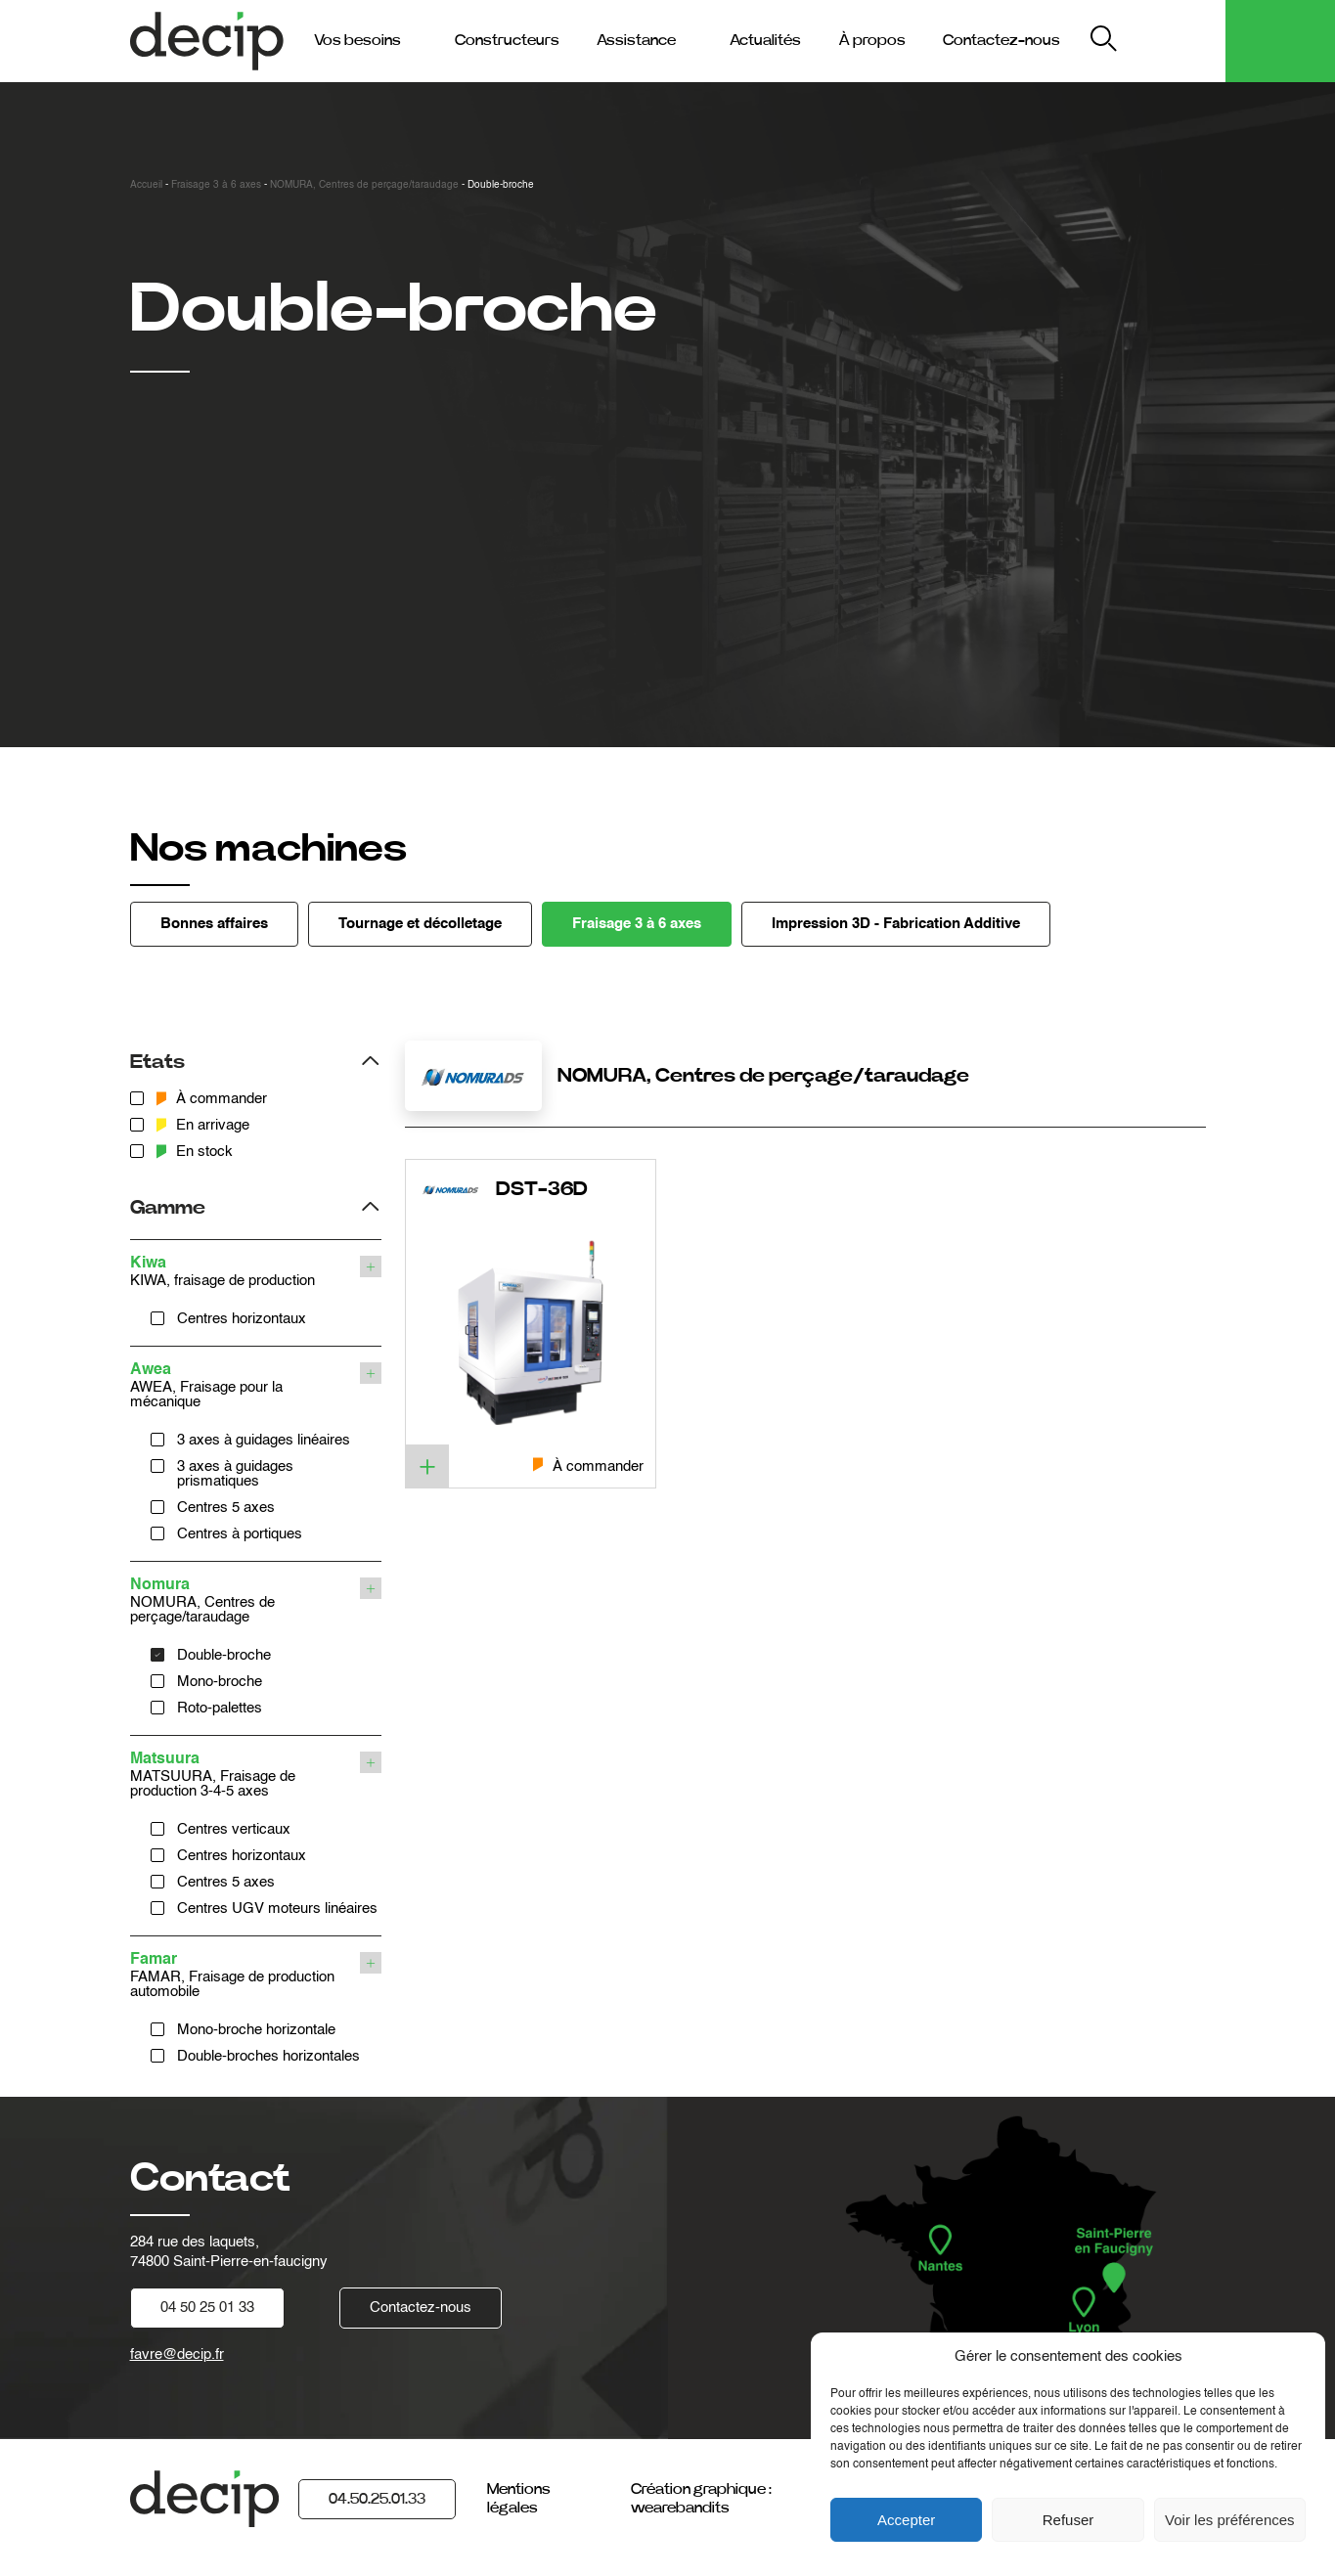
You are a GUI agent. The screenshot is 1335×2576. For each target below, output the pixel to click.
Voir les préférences (1230, 2519)
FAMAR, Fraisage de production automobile (242, 1975)
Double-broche (224, 1655)
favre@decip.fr (177, 2354)
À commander (211, 1098)
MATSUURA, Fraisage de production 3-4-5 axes (242, 1775)
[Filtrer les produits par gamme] (255, 1205)
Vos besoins (357, 40)
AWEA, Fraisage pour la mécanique (242, 1385)
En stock (194, 1151)
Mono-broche (219, 1681)
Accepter (906, 2519)
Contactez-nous (1001, 40)
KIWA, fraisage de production (242, 1272)
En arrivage (202, 1125)
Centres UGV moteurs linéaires (277, 1908)
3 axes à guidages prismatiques (235, 1473)
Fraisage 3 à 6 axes (216, 185)
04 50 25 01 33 (207, 2307)
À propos (872, 40)
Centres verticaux (233, 1829)
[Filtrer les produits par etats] (255, 1060)
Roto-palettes (219, 1708)
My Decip (1175, 40)
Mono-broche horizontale (256, 2029)
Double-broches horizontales (268, 2056)
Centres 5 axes (226, 1507)
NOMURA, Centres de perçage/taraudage (364, 185)
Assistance (636, 40)
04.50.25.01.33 (377, 2499)
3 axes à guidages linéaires (263, 1440)
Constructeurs (507, 40)
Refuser (1068, 2519)
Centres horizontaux (241, 1318)
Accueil (146, 185)
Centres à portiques (239, 1534)
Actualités (765, 40)
